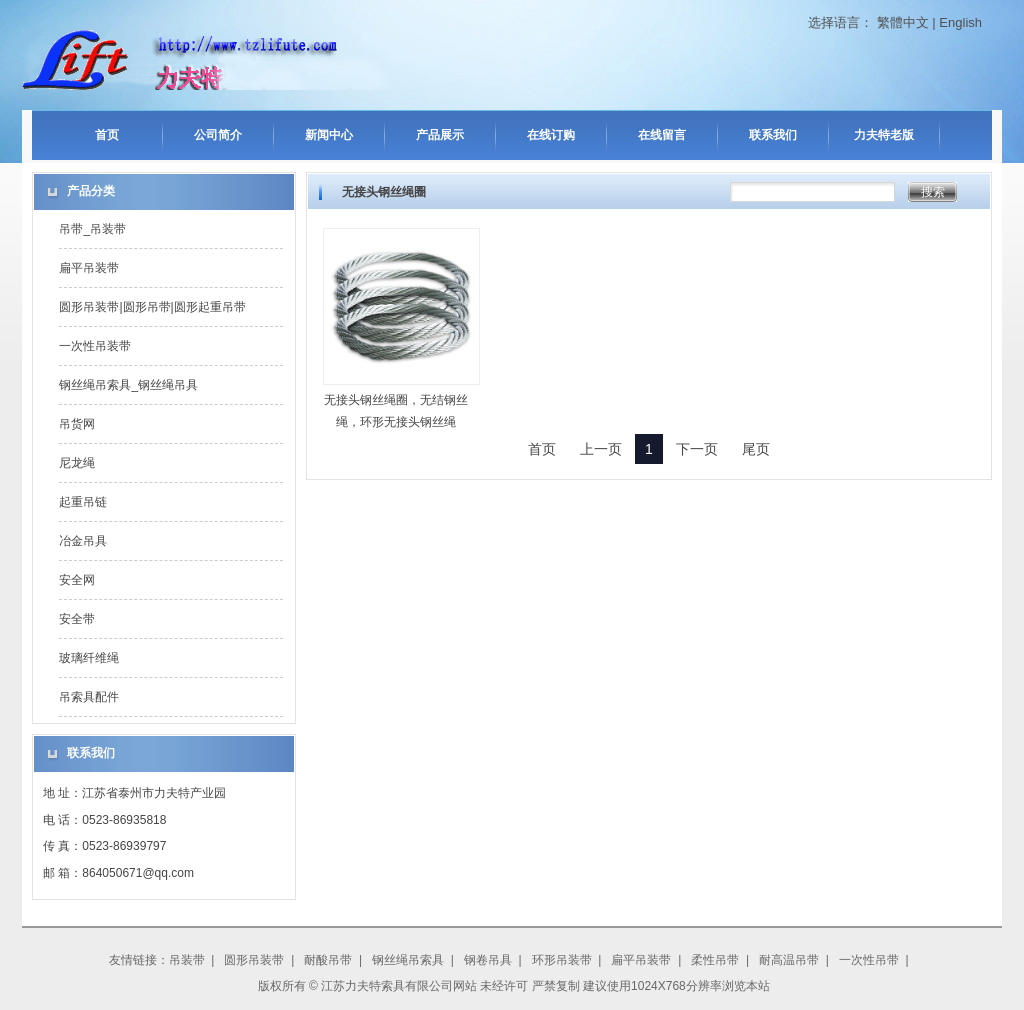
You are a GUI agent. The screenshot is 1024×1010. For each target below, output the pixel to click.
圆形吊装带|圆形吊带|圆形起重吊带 (152, 307)
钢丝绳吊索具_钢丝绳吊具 (128, 385)
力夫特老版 (884, 135)
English (960, 22)
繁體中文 (903, 22)
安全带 (77, 619)
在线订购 (551, 135)
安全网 (77, 580)
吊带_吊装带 (92, 229)
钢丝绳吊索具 (408, 960)
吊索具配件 (89, 697)
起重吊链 (83, 502)
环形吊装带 (562, 960)
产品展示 (440, 135)
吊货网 (77, 424)
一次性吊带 (869, 960)
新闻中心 (329, 135)
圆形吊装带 (254, 960)
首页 (107, 135)
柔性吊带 (715, 960)
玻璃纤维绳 (89, 658)
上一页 (601, 449)
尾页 (756, 449)
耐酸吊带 (328, 960)
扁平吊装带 (89, 268)
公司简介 (218, 135)
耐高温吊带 (789, 960)
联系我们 (773, 135)
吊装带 (187, 960)
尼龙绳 (77, 463)
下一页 (697, 449)
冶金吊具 (83, 541)
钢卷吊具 (488, 960)
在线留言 (662, 135)
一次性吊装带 (95, 346)
